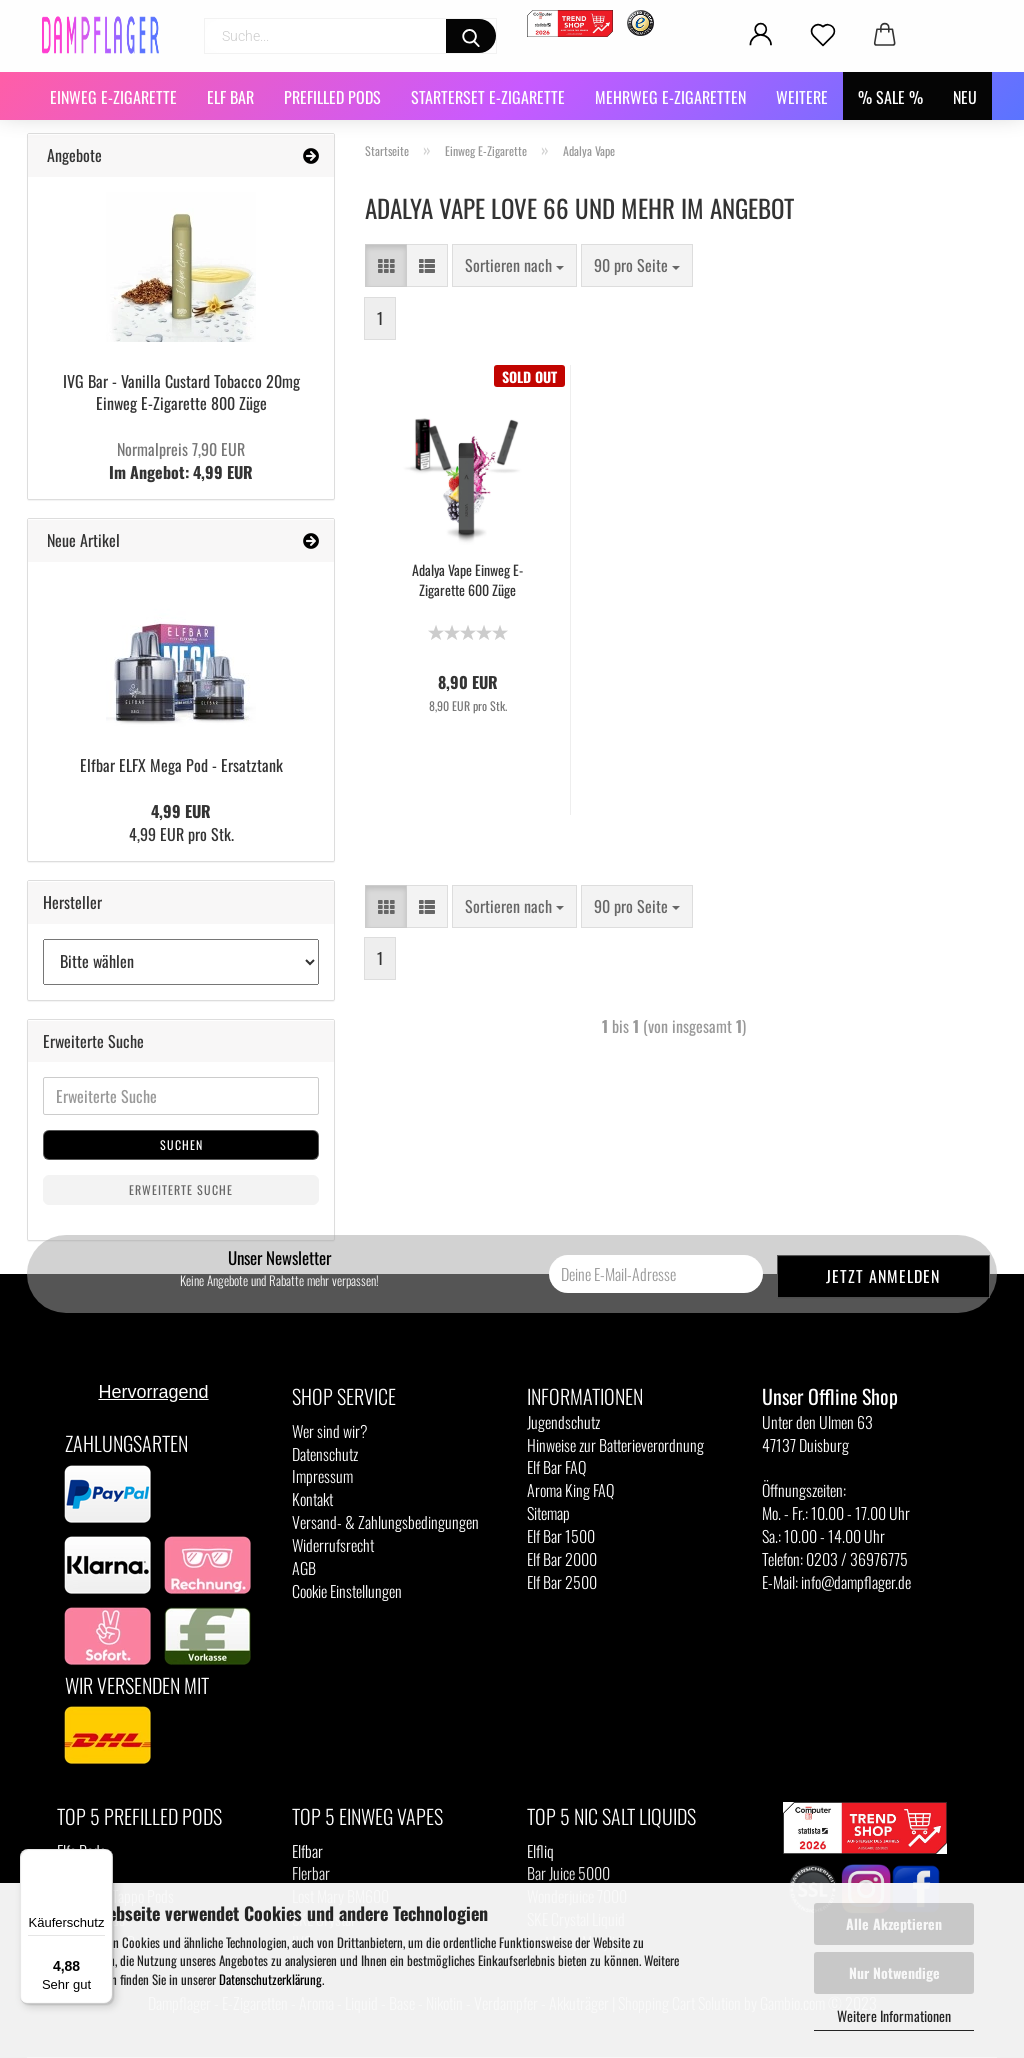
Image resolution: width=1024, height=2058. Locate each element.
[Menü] (101, 1861)
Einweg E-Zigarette (113, 97)
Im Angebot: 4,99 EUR (181, 460)
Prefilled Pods (332, 97)
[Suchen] (471, 36)
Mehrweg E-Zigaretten (670, 97)
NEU (965, 97)
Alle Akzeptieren (894, 1923)
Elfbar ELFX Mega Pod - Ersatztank (181, 765)
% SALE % (890, 97)
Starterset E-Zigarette (488, 97)
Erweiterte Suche (181, 1189)
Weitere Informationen (894, 2015)
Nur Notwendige (894, 1972)
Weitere (802, 97)
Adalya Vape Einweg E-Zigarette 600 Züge (467, 580)
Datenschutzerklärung (270, 1979)
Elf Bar (230, 97)
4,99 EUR (181, 811)
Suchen (181, 1144)
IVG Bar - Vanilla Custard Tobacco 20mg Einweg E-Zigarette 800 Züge (181, 392)
